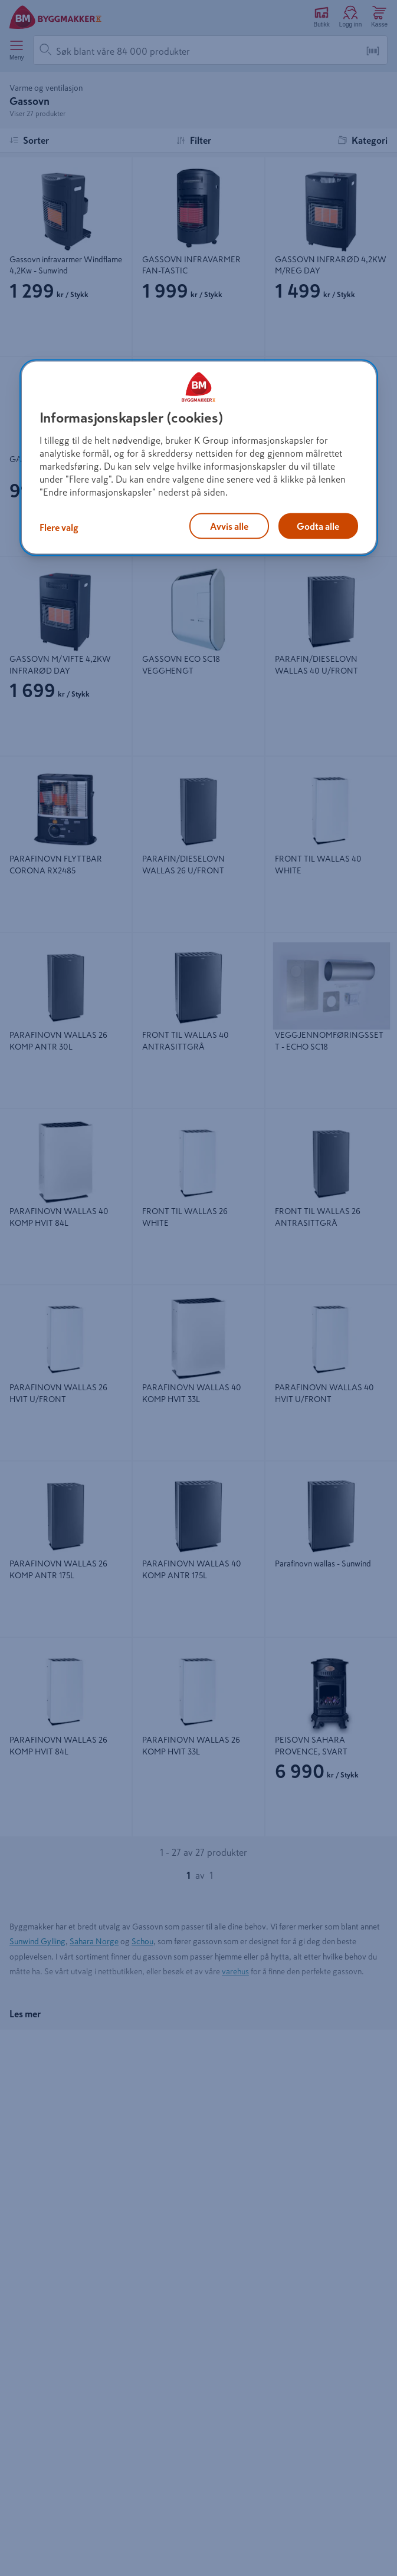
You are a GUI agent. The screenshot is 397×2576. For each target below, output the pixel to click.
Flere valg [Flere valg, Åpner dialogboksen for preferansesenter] (59, 527)
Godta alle (318, 525)
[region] (199, 457)
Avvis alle (229, 525)
